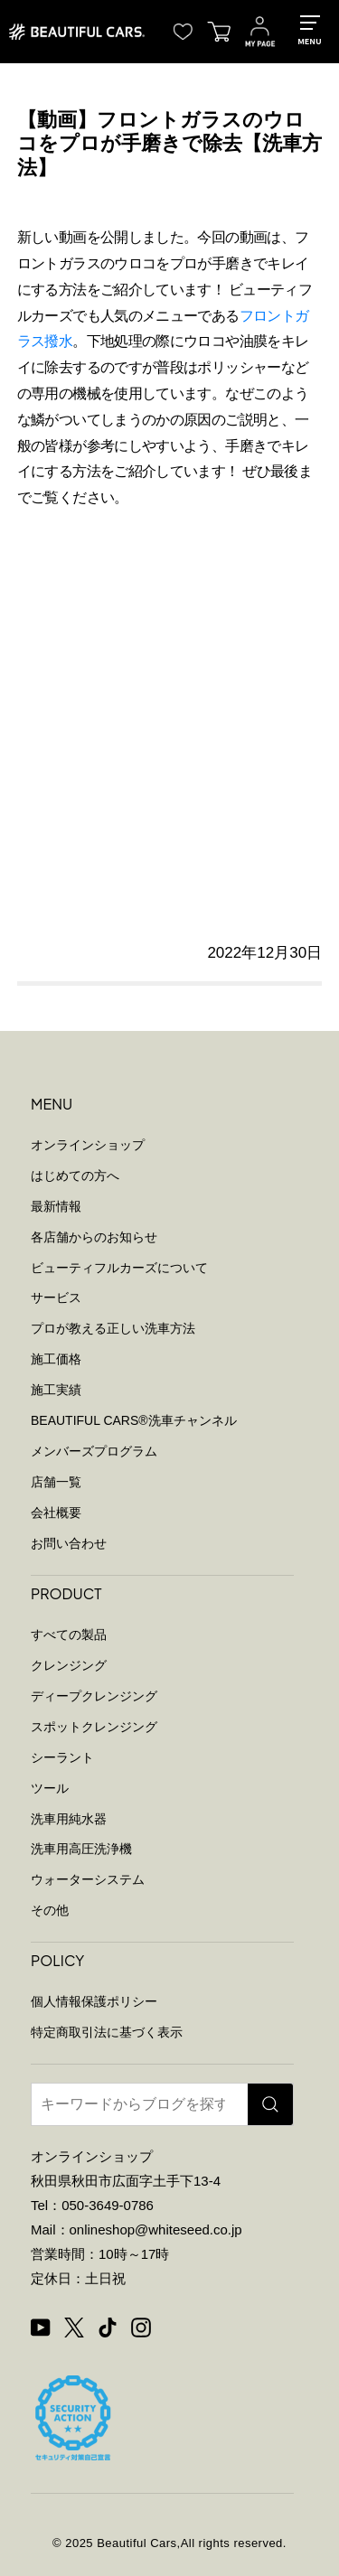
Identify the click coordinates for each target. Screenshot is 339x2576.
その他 (50, 1910)
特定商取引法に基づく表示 (107, 2032)
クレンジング (69, 1665)
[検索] (270, 2104)
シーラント (62, 1757)
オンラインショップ (88, 1145)
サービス (56, 1297)
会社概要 (56, 1512)
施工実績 (56, 1389)
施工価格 (56, 1359)
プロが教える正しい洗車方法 (113, 1328)
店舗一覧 (56, 1482)
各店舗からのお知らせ (94, 1237)
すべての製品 (69, 1634)
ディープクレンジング (94, 1696)
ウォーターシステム (88, 1879)
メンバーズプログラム (94, 1451)
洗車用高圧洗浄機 (81, 1848)
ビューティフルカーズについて (119, 1267)
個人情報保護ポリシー (94, 2001)
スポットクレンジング (94, 1726)
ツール (50, 1788)
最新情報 (56, 1206)
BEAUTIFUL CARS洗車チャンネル (134, 1420)
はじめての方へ (75, 1175)
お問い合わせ (69, 1543)
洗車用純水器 (69, 1819)
